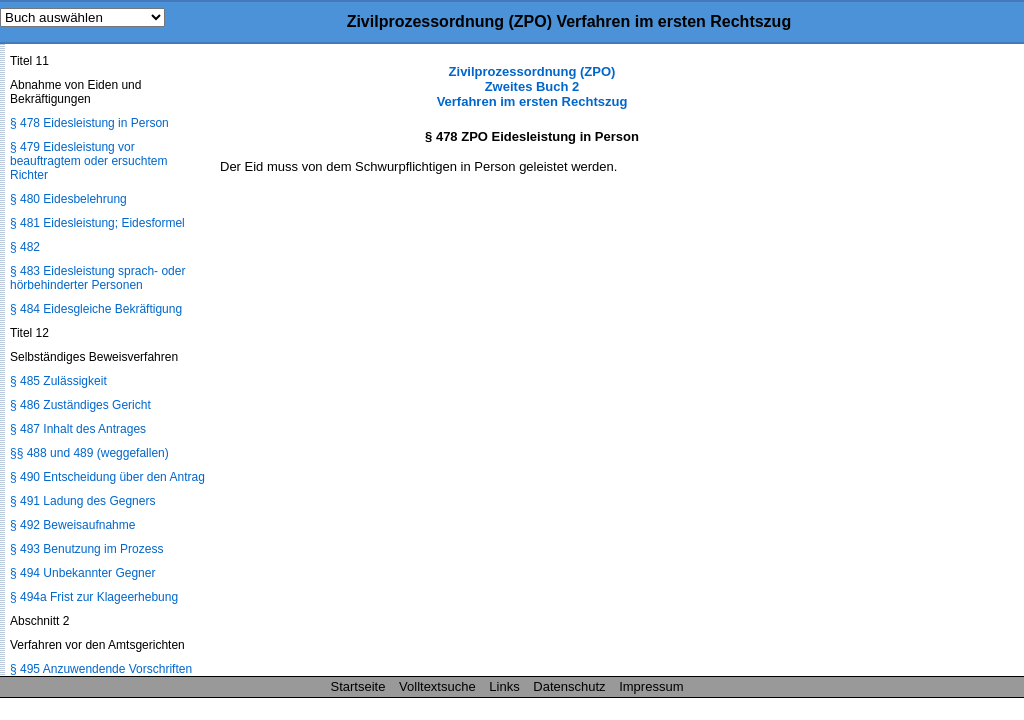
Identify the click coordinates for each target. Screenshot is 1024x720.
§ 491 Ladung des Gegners (82, 501)
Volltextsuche (437, 686)
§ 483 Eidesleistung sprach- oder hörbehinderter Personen (97, 278)
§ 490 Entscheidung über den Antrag (107, 477)
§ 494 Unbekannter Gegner (82, 573)
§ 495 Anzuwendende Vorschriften (101, 669)
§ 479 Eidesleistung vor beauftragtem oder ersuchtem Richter (88, 161)
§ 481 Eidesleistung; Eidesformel (97, 223)
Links (504, 686)
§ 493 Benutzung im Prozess (86, 549)
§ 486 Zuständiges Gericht (80, 405)
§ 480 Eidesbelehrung (68, 199)
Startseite (358, 686)
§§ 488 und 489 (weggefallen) (89, 453)
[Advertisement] (924, 364)
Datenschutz (569, 686)
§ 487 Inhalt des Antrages (78, 429)
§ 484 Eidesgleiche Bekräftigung (96, 309)
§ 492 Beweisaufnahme (72, 525)
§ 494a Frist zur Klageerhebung (94, 597)
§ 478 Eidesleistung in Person (89, 123)
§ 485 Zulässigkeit (58, 381)
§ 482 (25, 247)
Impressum (651, 686)
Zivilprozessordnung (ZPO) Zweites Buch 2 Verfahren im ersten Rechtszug (532, 86)
